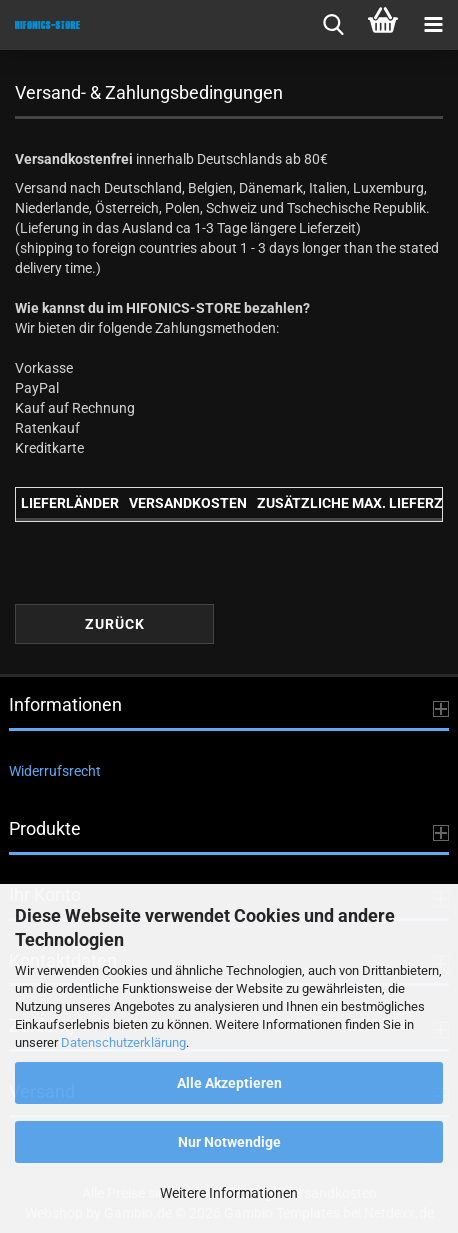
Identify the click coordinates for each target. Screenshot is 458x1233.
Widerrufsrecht (55, 771)
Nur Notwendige (229, 1142)
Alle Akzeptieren (229, 1083)
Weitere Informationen (229, 1193)
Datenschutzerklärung (123, 1042)
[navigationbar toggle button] (433, 25)
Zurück (115, 624)
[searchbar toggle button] (333, 25)
